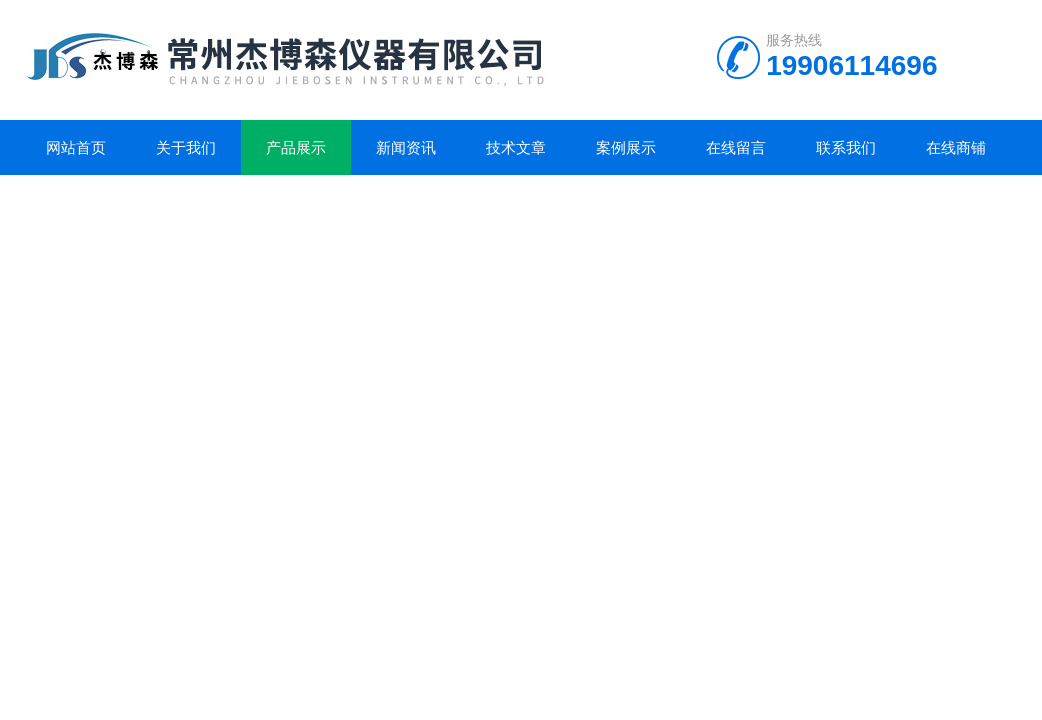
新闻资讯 (406, 147)
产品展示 (296, 147)
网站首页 (76, 147)
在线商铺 (956, 147)
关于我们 (186, 147)
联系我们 (846, 147)
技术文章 (516, 147)
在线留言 (736, 147)
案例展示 (626, 147)
